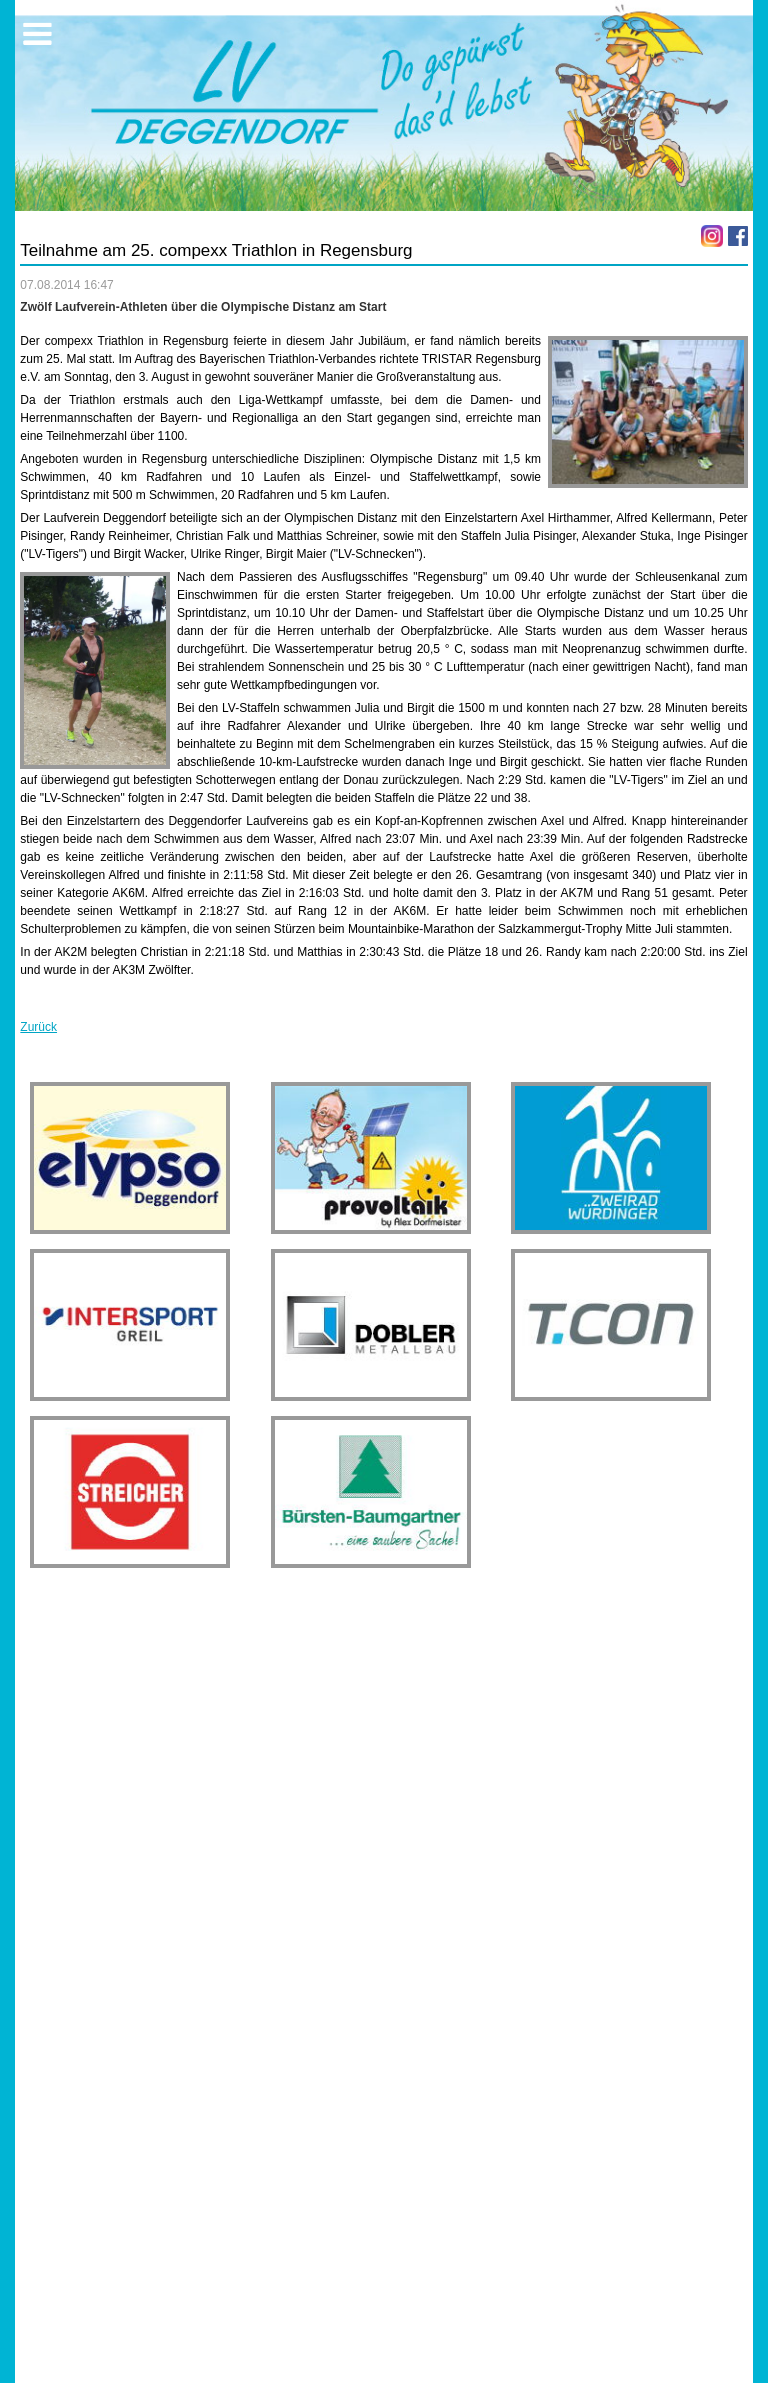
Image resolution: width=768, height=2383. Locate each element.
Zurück (38, 1027)
